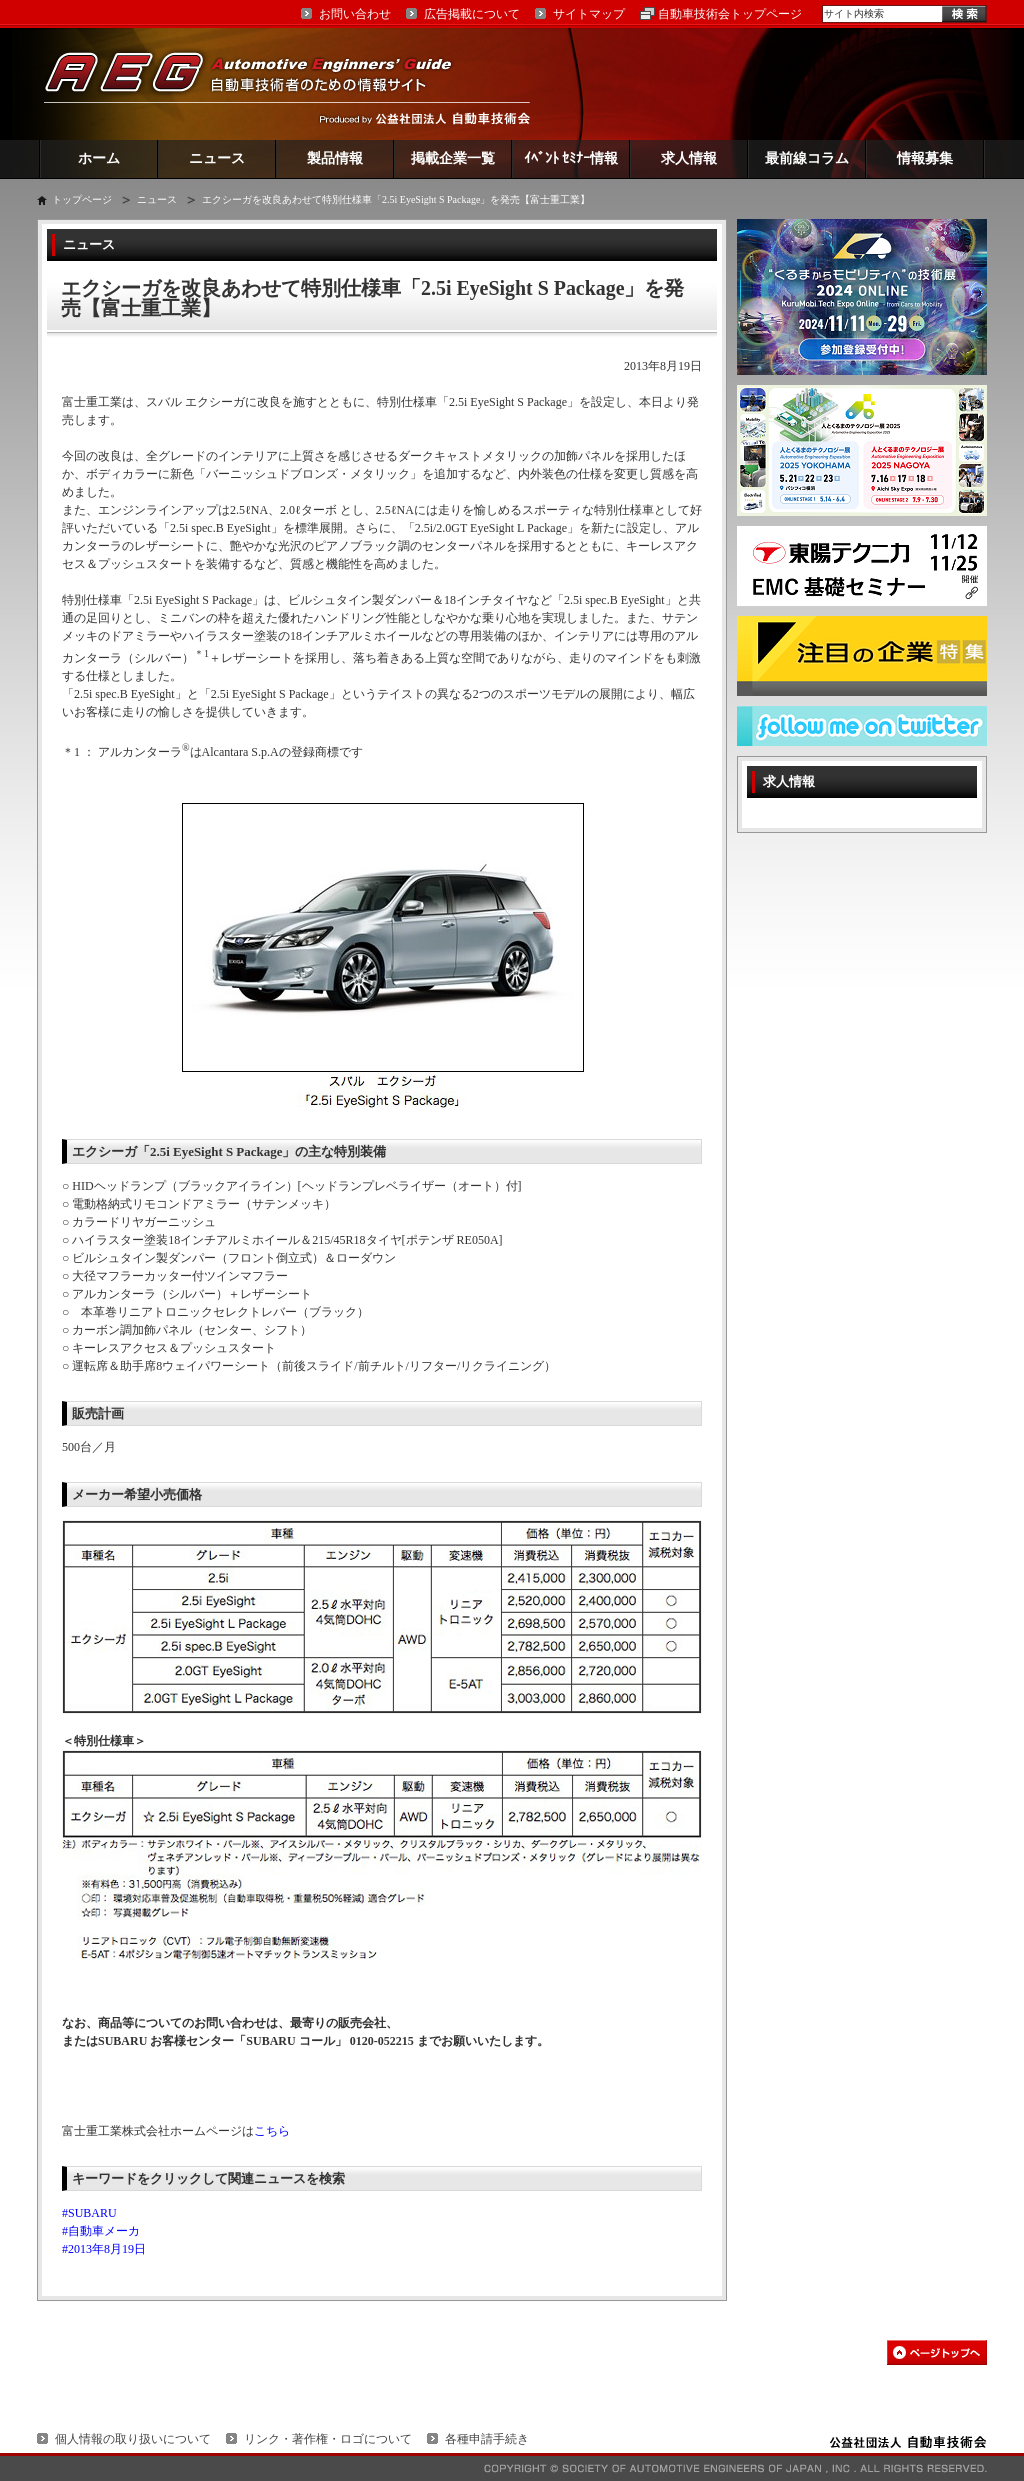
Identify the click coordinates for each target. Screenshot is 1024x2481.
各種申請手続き (487, 2439)
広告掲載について (472, 14)
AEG (261, 83)
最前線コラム (807, 158)
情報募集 (925, 158)
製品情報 (335, 158)
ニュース (217, 158)
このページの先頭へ (937, 2352)
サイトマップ (589, 14)
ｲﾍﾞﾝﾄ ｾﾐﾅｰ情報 (571, 158)
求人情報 (689, 158)
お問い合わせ (355, 14)
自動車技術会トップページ (730, 14)
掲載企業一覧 (453, 158)
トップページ (82, 199)
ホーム (99, 158)
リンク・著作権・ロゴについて (328, 2439)
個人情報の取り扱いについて (133, 2439)
